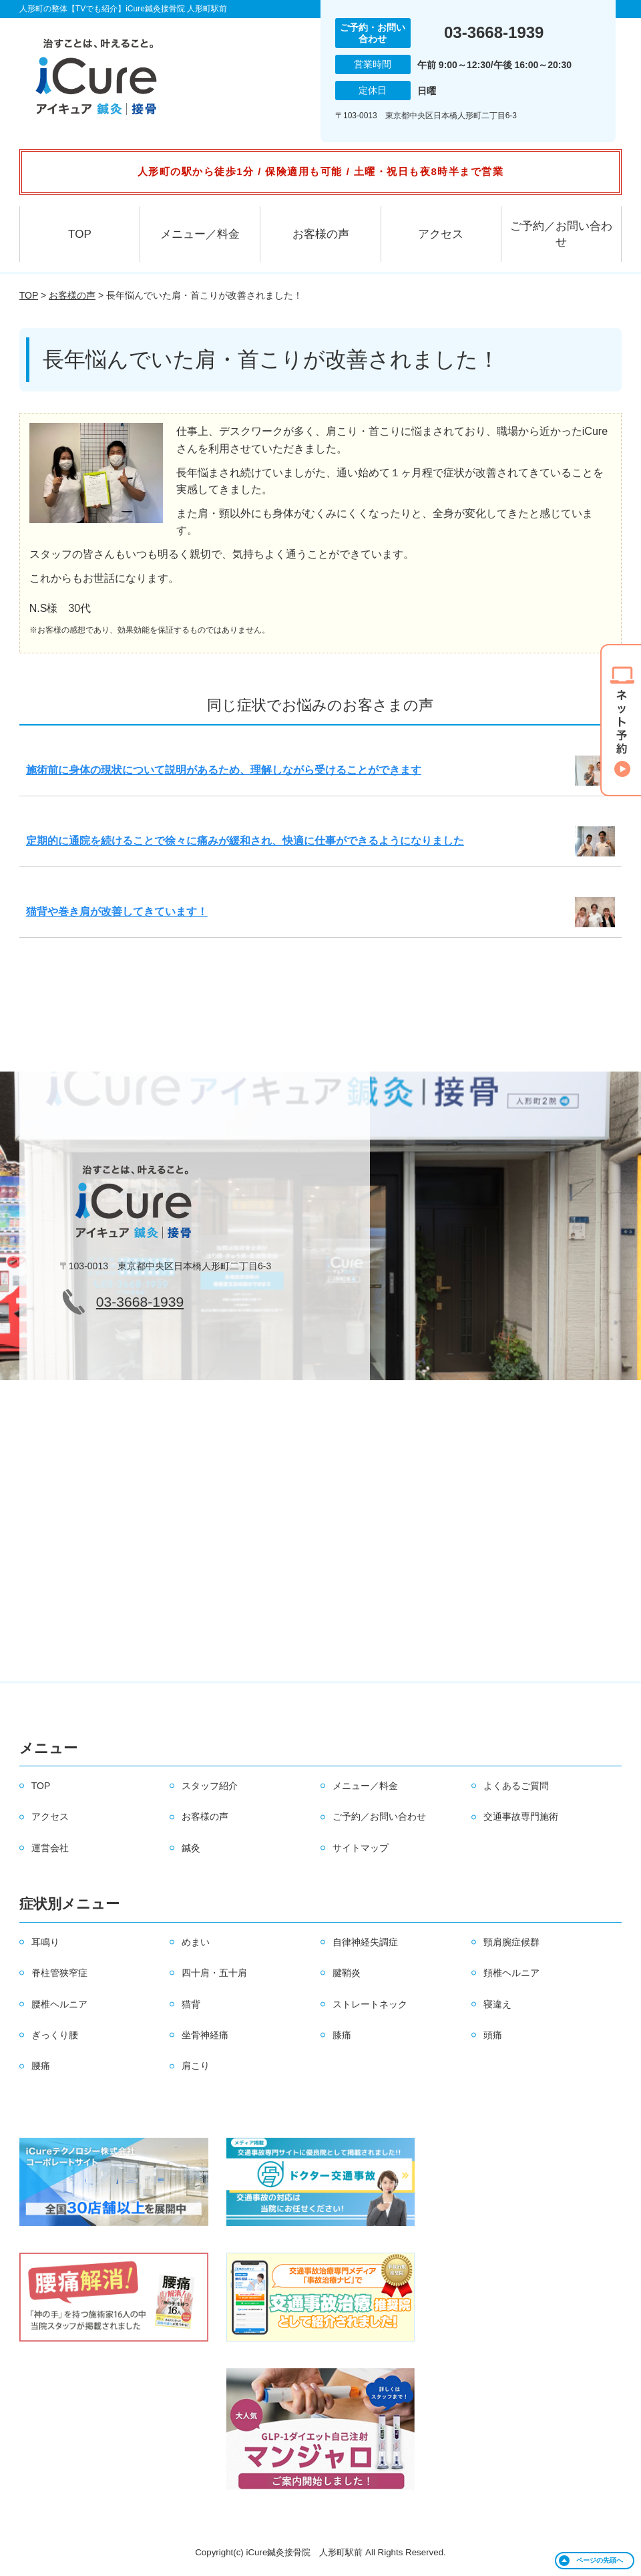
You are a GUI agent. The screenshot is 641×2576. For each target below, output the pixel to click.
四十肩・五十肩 (214, 1972)
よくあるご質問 (516, 1785)
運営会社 (50, 1847)
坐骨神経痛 (205, 2035)
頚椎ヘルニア (511, 1972)
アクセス (440, 234)
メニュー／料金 (200, 234)
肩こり (196, 2065)
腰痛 (40, 2065)
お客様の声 (320, 234)
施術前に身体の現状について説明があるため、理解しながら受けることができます (223, 770)
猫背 (191, 2004)
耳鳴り (45, 1942)
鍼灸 (191, 1847)
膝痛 (342, 2035)
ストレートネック (370, 2004)
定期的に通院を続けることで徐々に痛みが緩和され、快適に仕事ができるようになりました (245, 840)
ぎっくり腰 (54, 2035)
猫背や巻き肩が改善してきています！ (117, 911)
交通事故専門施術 (520, 1816)
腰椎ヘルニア (59, 2004)
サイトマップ (361, 1847)
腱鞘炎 (347, 1972)
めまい (196, 1942)
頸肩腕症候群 (511, 1942)
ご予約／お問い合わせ (561, 234)
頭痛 (492, 2035)
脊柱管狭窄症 (59, 1972)
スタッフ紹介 (210, 1785)
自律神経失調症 (365, 1942)
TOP (79, 234)
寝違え (497, 2004)
